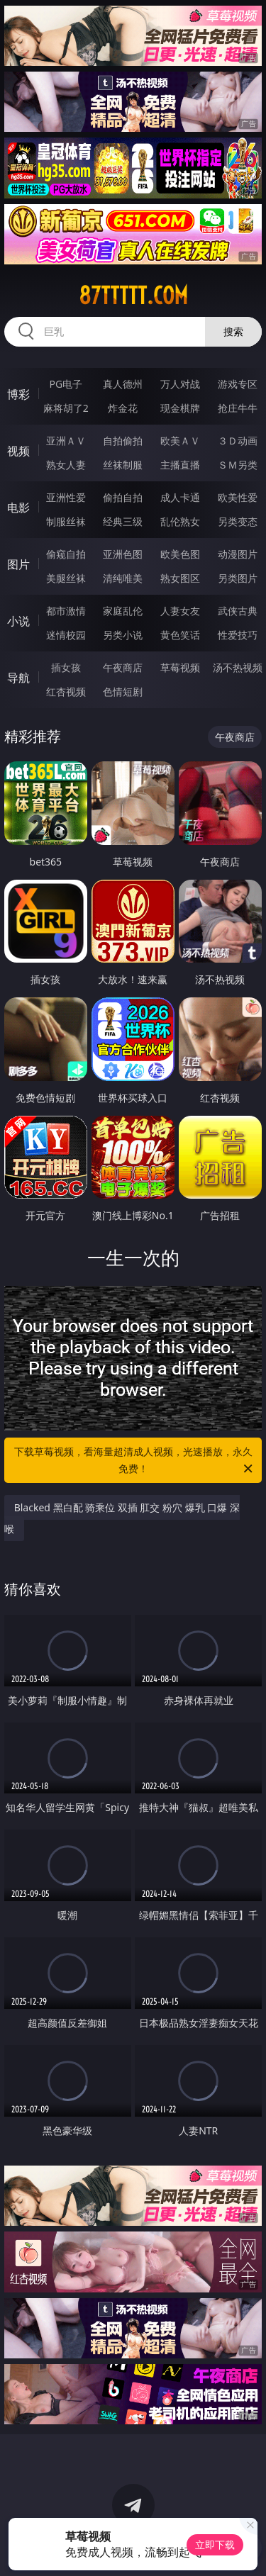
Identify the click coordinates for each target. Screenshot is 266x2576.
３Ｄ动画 (237, 440)
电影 (18, 507)
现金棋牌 (180, 408)
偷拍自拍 (123, 497)
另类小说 (123, 635)
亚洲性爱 (66, 497)
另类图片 (237, 578)
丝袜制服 (123, 464)
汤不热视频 (237, 667)
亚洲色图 (123, 554)
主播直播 (180, 464)
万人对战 (180, 384)
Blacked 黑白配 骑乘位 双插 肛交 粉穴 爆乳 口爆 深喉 (122, 1518)
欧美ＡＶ (180, 440)
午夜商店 (123, 667)
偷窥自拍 (66, 554)
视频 (18, 451)
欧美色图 (180, 554)
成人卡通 (180, 497)
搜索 (233, 331)
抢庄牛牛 (237, 408)
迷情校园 (66, 635)
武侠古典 (237, 610)
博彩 (18, 394)
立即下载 (215, 2544)
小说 (18, 621)
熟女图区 (180, 578)
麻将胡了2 (66, 408)
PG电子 (65, 384)
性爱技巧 (237, 635)
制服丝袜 (66, 521)
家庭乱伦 (123, 610)
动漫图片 (237, 554)
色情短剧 (123, 691)
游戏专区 (237, 384)
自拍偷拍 (123, 440)
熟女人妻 (66, 464)
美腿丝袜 (66, 578)
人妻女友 (180, 610)
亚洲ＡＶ (66, 440)
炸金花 (123, 408)
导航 (18, 677)
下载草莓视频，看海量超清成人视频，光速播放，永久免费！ (134, 1461)
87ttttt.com (133, 295)
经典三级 (123, 521)
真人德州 (123, 384)
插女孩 (66, 667)
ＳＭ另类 (237, 464)
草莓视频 (180, 667)
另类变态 (237, 521)
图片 (18, 564)
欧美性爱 (237, 497)
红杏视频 (66, 691)
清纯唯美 (123, 578)
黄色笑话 (180, 635)
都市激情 (66, 610)
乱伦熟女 (180, 521)
